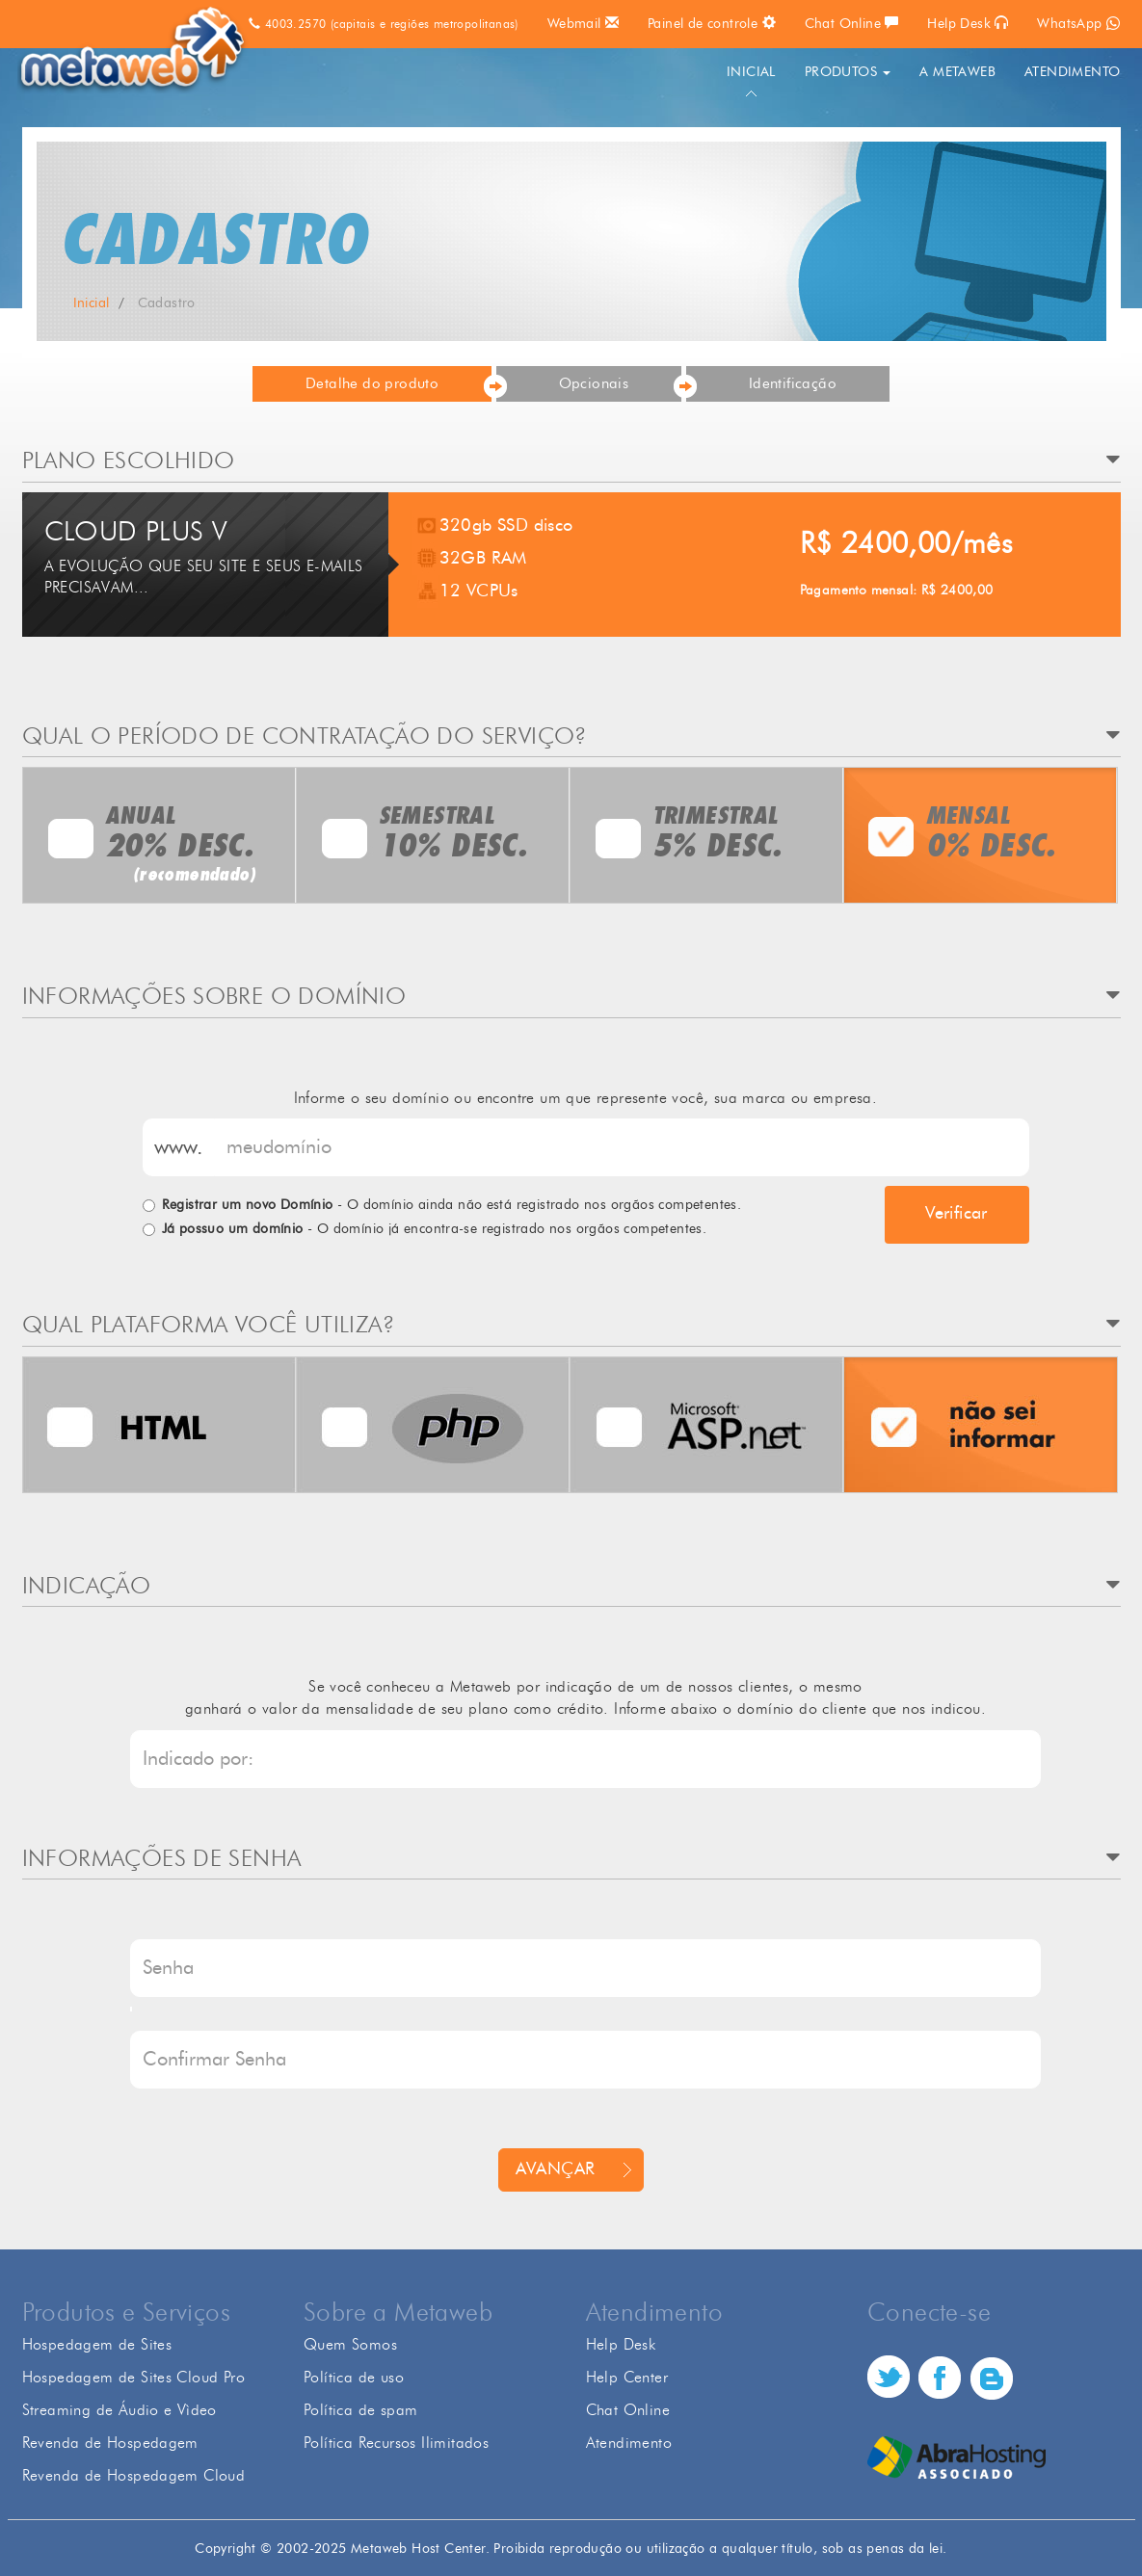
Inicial (91, 303)
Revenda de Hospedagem (110, 2442)
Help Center (627, 2377)
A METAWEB (957, 72)
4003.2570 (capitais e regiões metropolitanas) (383, 23)
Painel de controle (712, 23)
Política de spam (360, 2410)
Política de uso (354, 2377)
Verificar (956, 1213)
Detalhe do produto (371, 384)
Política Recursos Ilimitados (396, 2442)
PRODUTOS (848, 72)
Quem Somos (350, 2344)
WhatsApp (1078, 24)
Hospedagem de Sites (97, 2344)
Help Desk (967, 23)
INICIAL (751, 72)
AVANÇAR (556, 2169)
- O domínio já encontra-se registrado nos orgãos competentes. (434, 1229)
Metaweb (134, 50)
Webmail (583, 23)
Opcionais (594, 384)
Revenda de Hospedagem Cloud (134, 2475)
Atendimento (629, 2442)
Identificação (793, 384)
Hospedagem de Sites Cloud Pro (134, 2377)
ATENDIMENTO (1072, 72)
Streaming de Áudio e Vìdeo (119, 2410)
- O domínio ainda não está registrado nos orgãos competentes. (452, 1205)
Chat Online (852, 23)
